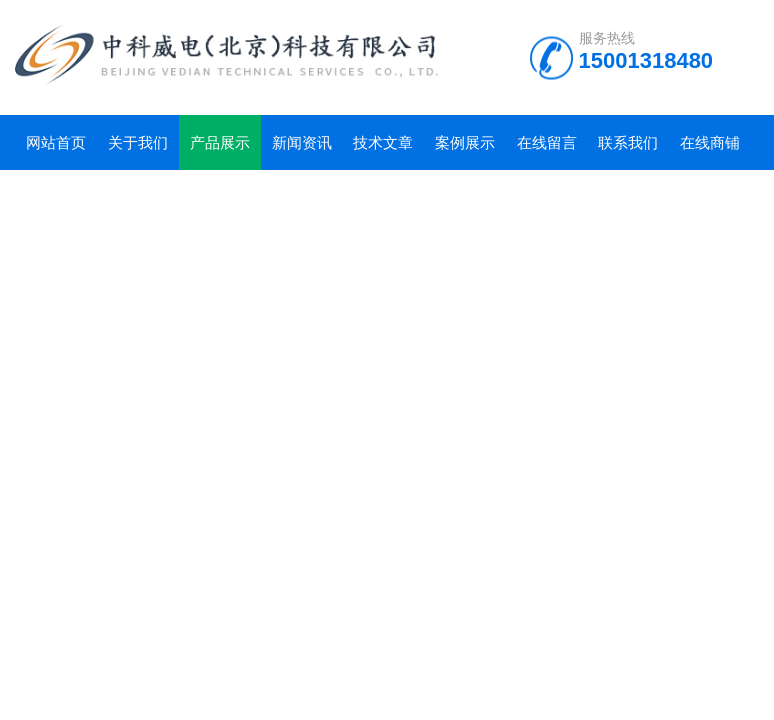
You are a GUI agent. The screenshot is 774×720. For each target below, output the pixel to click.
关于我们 (138, 142)
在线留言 (547, 142)
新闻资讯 (302, 142)
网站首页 (56, 142)
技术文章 (383, 142)
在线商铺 (710, 142)
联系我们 (628, 142)
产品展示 (220, 142)
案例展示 (465, 142)
